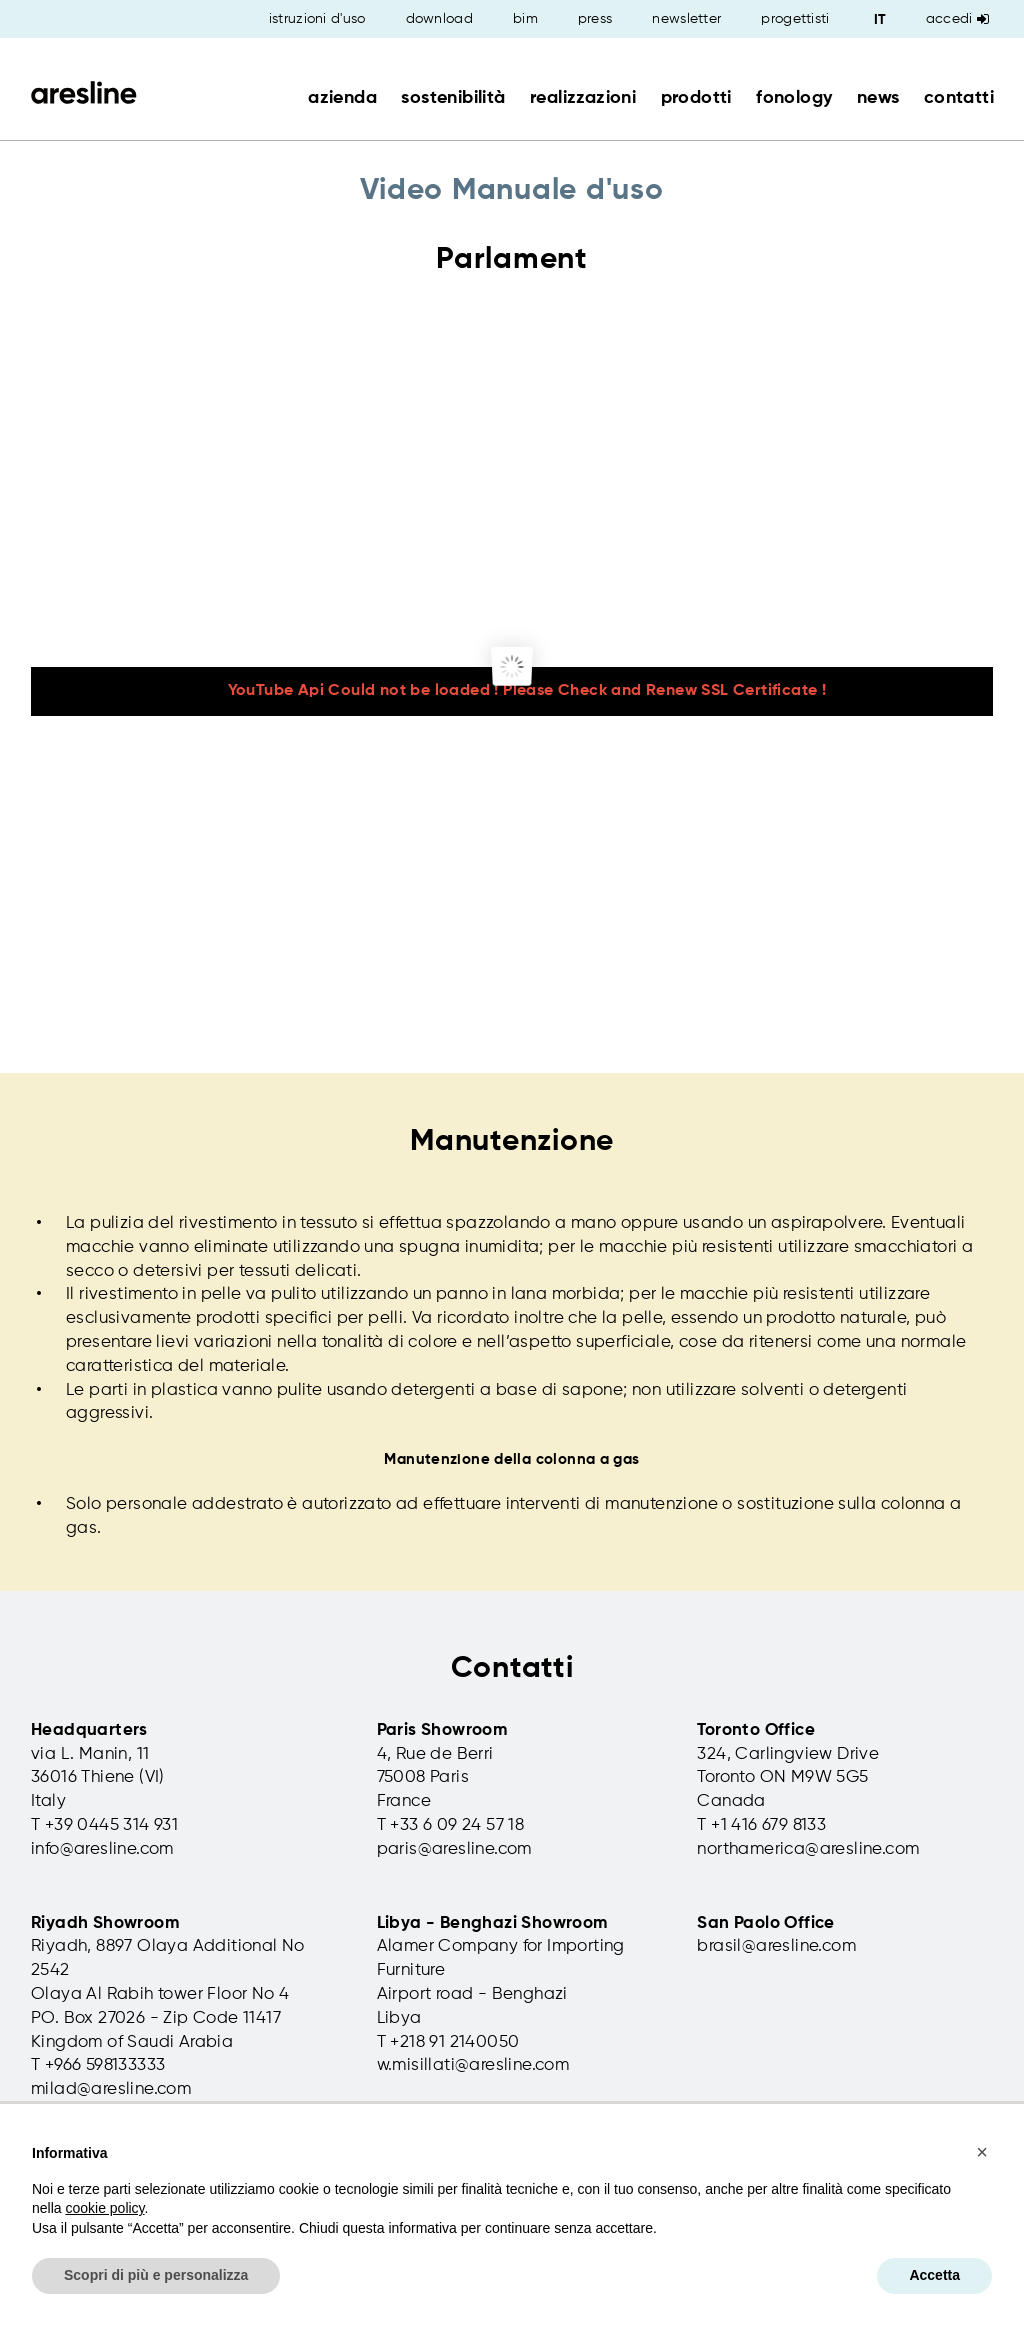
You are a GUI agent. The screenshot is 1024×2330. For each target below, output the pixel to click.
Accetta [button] (934, 2275)
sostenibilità (453, 98)
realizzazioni (583, 98)
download (439, 19)
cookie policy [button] (104, 2208)
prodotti (696, 98)
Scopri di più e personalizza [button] (156, 2275)
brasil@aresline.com (776, 1946)
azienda (342, 98)
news (878, 98)
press (595, 19)
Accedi (957, 19)
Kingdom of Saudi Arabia (132, 2042)
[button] (982, 2152)
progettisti (795, 19)
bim (525, 19)
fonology (794, 98)
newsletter (686, 19)
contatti (959, 98)
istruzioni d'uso (317, 19)
